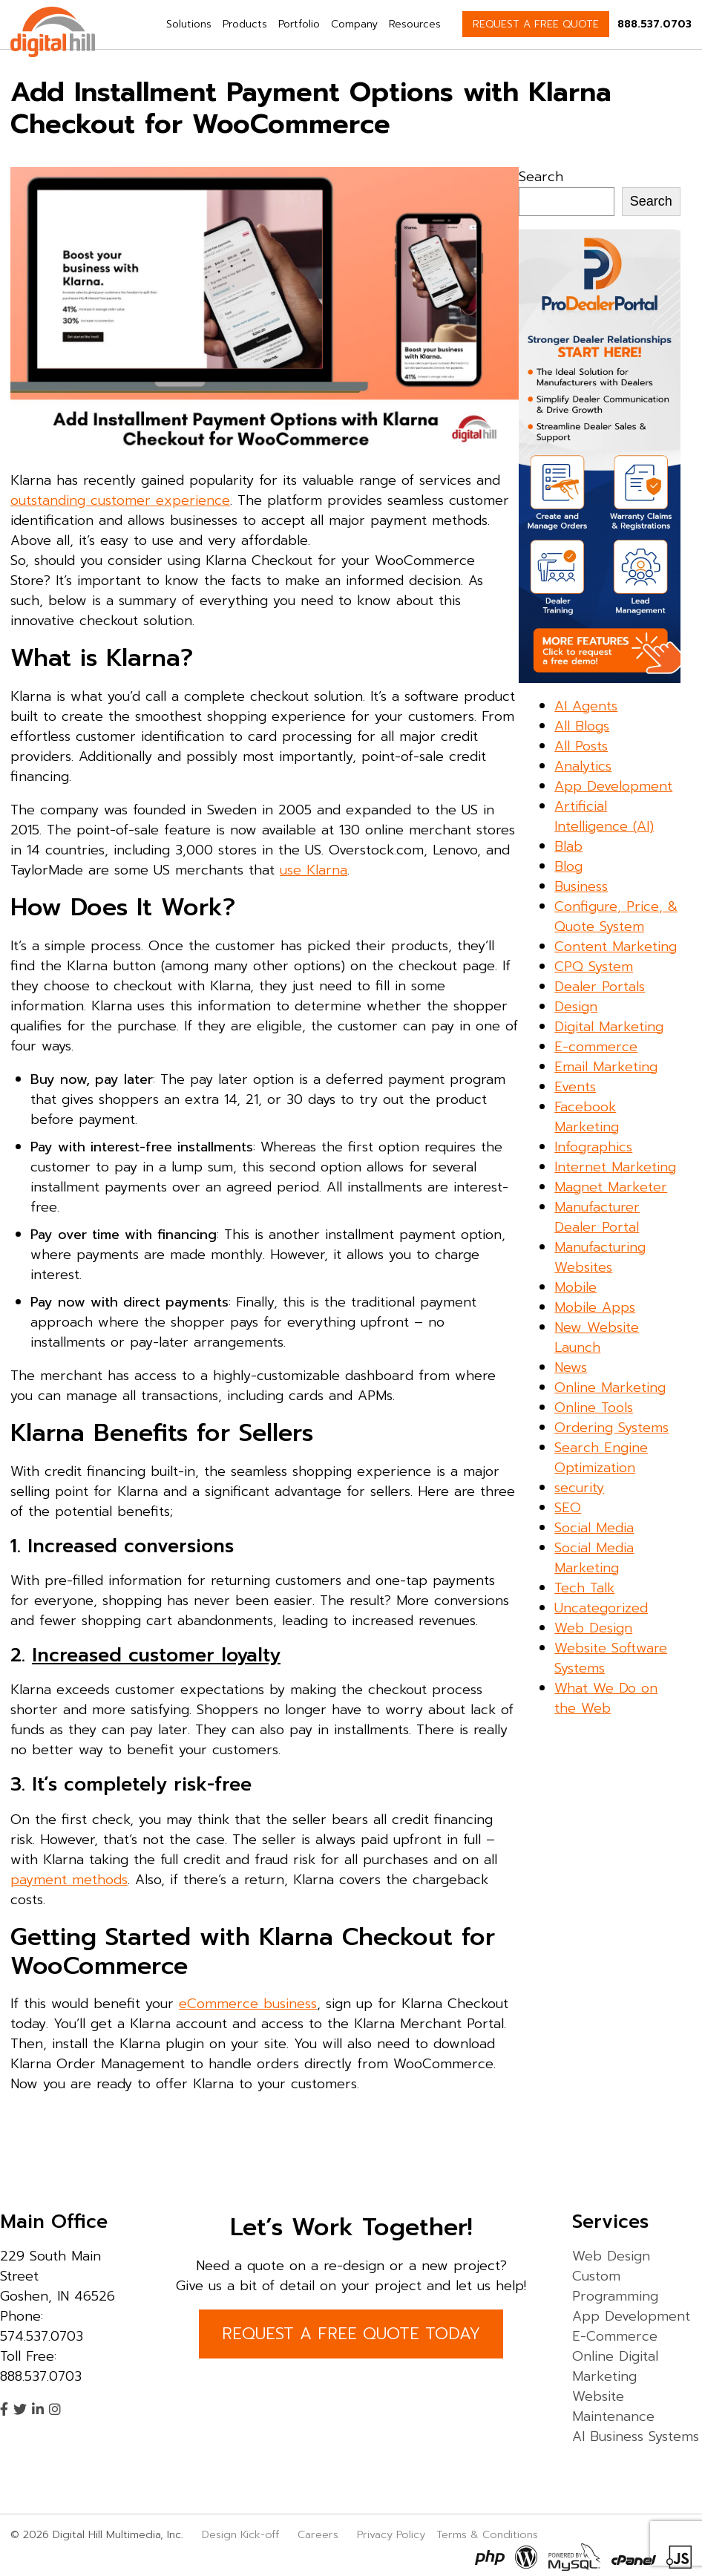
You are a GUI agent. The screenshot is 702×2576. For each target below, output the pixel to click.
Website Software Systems (610, 1658)
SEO (567, 1507)
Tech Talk (584, 1588)
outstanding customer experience (120, 500)
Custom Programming (615, 2286)
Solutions (188, 24)
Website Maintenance (613, 2406)
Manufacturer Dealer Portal (597, 1217)
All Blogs (581, 726)
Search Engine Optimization (601, 1457)
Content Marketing (615, 946)
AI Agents (585, 706)
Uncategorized (601, 1608)
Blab (568, 846)
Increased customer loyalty (156, 1655)
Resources (415, 24)
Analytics (582, 766)
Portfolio (299, 24)
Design (575, 1006)
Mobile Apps (594, 1307)
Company (354, 24)
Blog (568, 866)
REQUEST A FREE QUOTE (536, 24)
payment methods (69, 1879)
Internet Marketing (615, 1167)
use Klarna (313, 870)
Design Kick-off (242, 2534)
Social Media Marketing (594, 1557)
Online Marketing (610, 1387)
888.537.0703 (654, 24)
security (579, 1487)
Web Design (593, 1628)
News (570, 1367)
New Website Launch (596, 1337)
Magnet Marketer (610, 1187)
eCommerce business (248, 2003)
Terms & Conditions (487, 2534)
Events (575, 1086)
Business (581, 886)
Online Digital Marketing (615, 2366)
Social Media (594, 1527)
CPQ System (593, 966)
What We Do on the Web (605, 1698)
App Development (613, 786)
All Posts (581, 746)
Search (541, 176)
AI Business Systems (635, 2436)
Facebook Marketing (586, 1116)
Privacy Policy (391, 2534)
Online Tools (593, 1407)
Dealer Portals (599, 986)
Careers (318, 2534)
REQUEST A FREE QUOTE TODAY (351, 2333)
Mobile (575, 1287)
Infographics (593, 1147)
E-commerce (595, 1046)
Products (245, 24)
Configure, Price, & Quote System (616, 916)
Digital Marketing (608, 1026)
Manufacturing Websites (600, 1257)
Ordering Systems (611, 1427)
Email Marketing (605, 1066)
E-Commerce (614, 2336)
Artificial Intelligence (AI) (604, 816)
